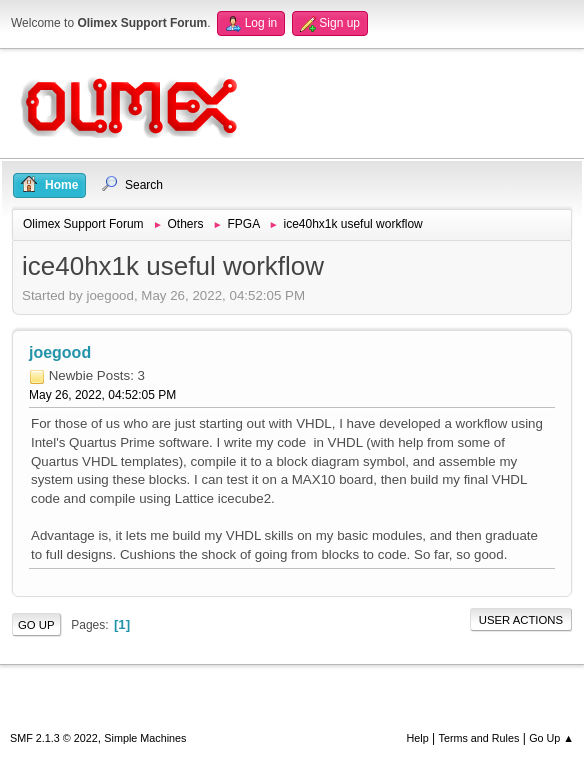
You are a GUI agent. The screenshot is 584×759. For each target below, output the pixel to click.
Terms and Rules (479, 738)
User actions (521, 620)
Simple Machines (145, 738)
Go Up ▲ (551, 738)
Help (418, 738)
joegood (60, 352)
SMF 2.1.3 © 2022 (54, 738)
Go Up (36, 625)
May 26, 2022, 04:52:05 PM (102, 395)
